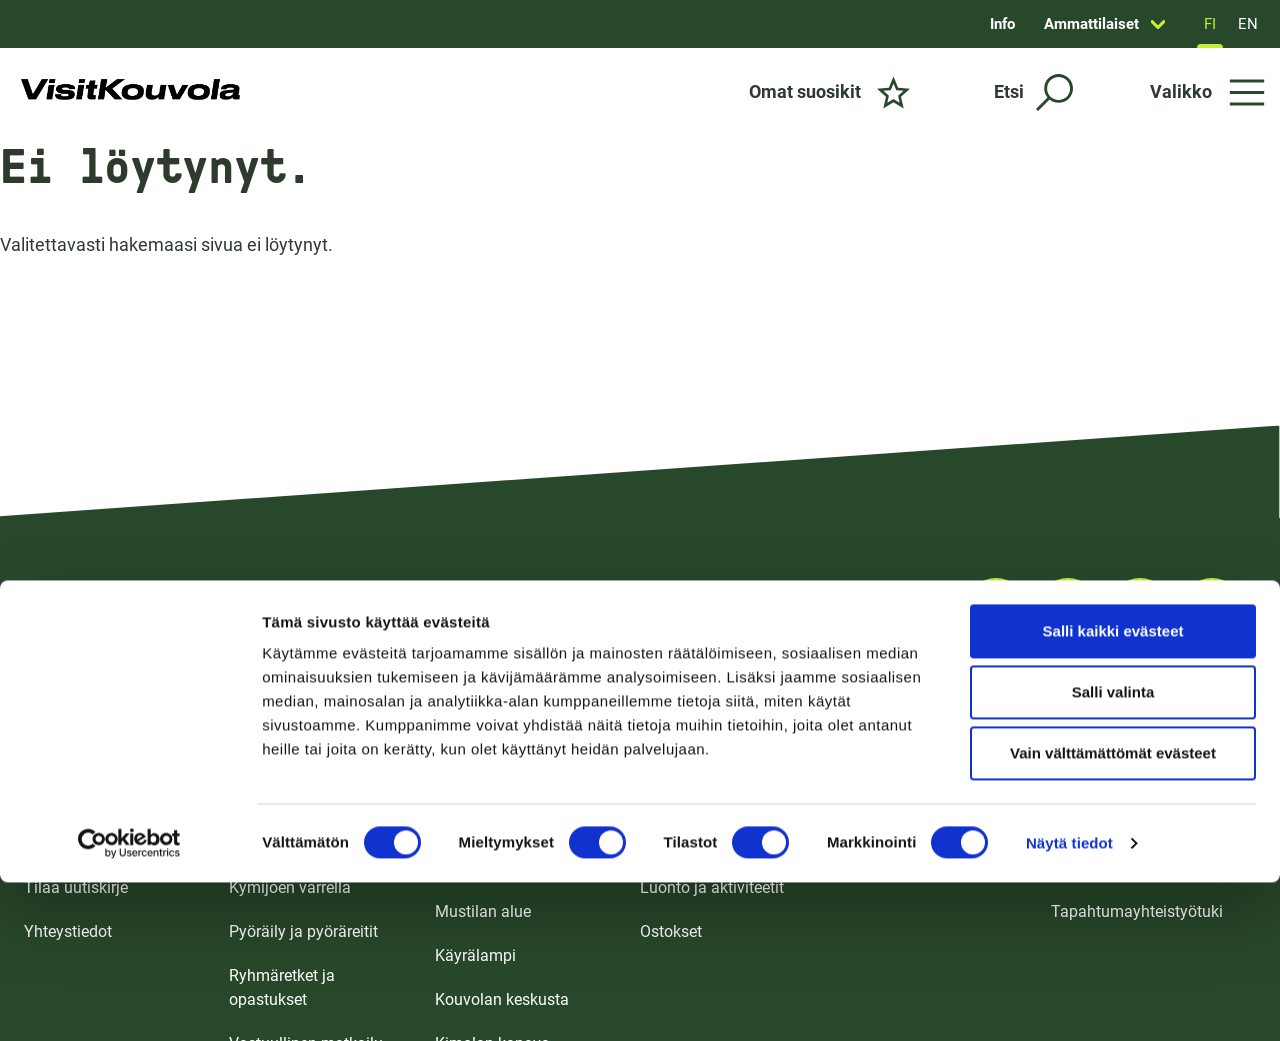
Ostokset (671, 931)
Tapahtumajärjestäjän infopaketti (1129, 855)
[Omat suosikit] (829, 92)
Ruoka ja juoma (695, 799)
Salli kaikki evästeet (1113, 487)
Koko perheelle (280, 755)
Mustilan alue (483, 911)
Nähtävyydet (684, 843)
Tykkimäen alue (490, 755)
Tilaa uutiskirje (76, 887)
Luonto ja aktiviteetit (712, 887)
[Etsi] (1033, 92)
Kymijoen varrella (290, 887)
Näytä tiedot (1069, 699)
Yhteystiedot (68, 931)
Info (1002, 24)
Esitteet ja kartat (81, 755)
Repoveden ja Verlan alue (507, 811)
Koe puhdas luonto (295, 799)
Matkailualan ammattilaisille (1152, 755)
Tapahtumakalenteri (916, 799)
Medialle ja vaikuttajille (1132, 799)
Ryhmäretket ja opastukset (282, 987)
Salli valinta (1113, 548)
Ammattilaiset (1091, 24)
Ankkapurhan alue (499, 867)
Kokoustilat (885, 755)
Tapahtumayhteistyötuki (1137, 911)
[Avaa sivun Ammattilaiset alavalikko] (1158, 24)
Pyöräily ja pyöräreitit (303, 931)
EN (1248, 24)
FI (1210, 24)
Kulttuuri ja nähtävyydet (313, 843)
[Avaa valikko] (1207, 92)
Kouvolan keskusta (502, 999)
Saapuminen (69, 799)
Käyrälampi (475, 955)
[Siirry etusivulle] (130, 92)
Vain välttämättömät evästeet (1113, 609)
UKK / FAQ (61, 843)
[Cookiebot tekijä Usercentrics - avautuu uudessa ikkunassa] (129, 700)
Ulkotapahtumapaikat (921, 843)
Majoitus (671, 755)
